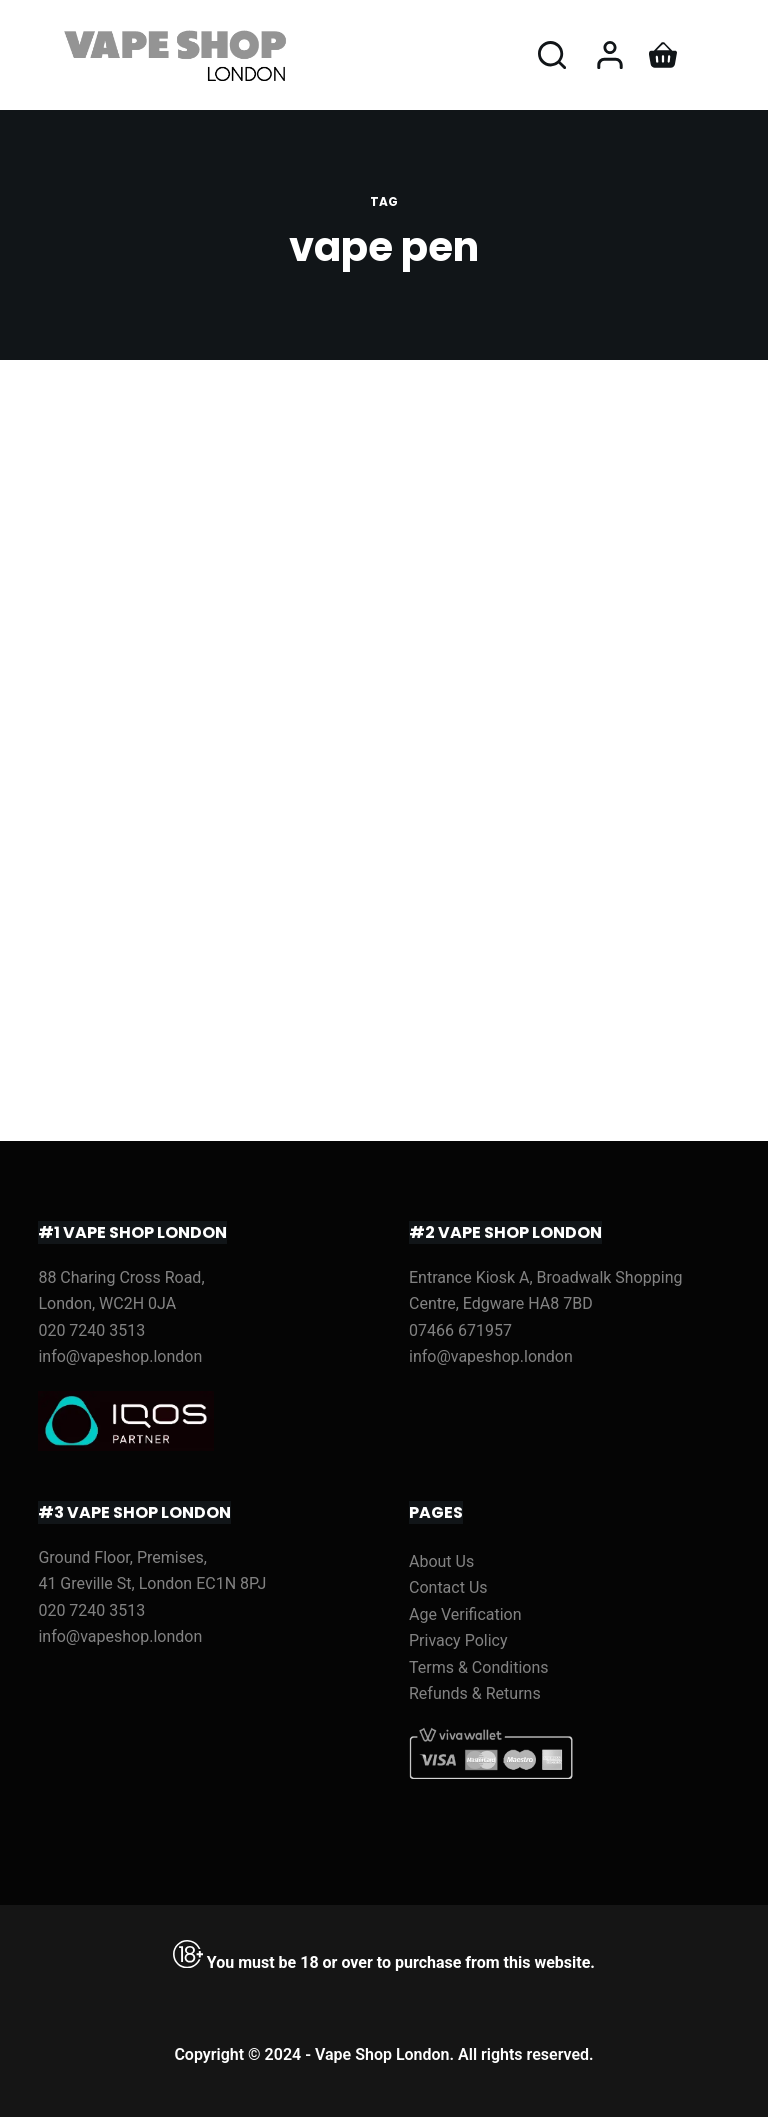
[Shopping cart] (663, 55)
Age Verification (465, 1614)
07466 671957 (460, 1330)
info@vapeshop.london (120, 1356)
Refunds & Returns (475, 1693)
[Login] (610, 55)
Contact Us (448, 1587)
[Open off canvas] (716, 55)
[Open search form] (552, 55)
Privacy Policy (458, 1640)
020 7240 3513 (91, 1330)
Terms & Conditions (479, 1667)
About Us (441, 1561)
